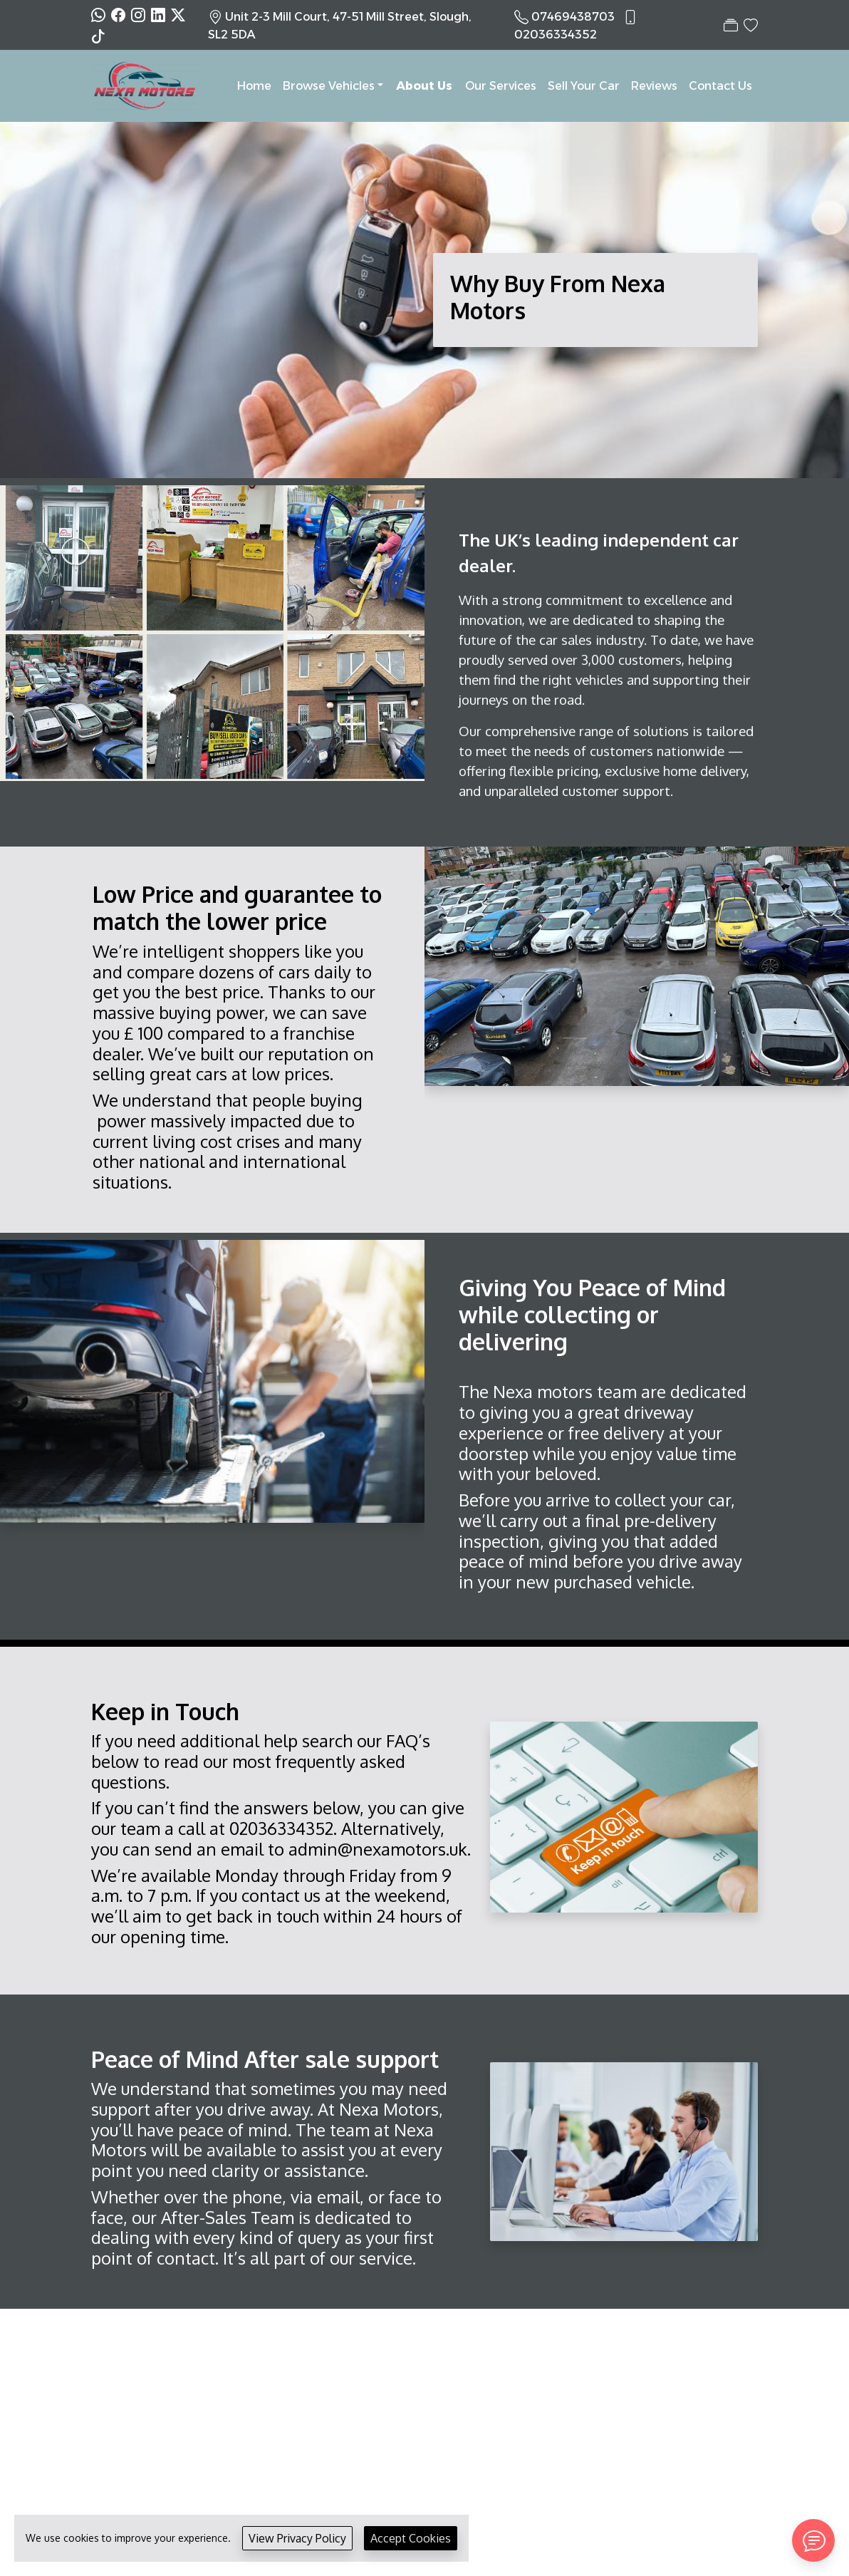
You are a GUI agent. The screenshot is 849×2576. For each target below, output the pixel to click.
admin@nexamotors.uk (377, 1849)
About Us (424, 86)
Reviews (654, 86)
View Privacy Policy (297, 2538)
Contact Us (720, 86)
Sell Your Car (584, 86)
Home (254, 86)
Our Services (500, 86)
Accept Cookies (410, 2538)
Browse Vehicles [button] (329, 86)
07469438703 (573, 17)
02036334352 (555, 34)
